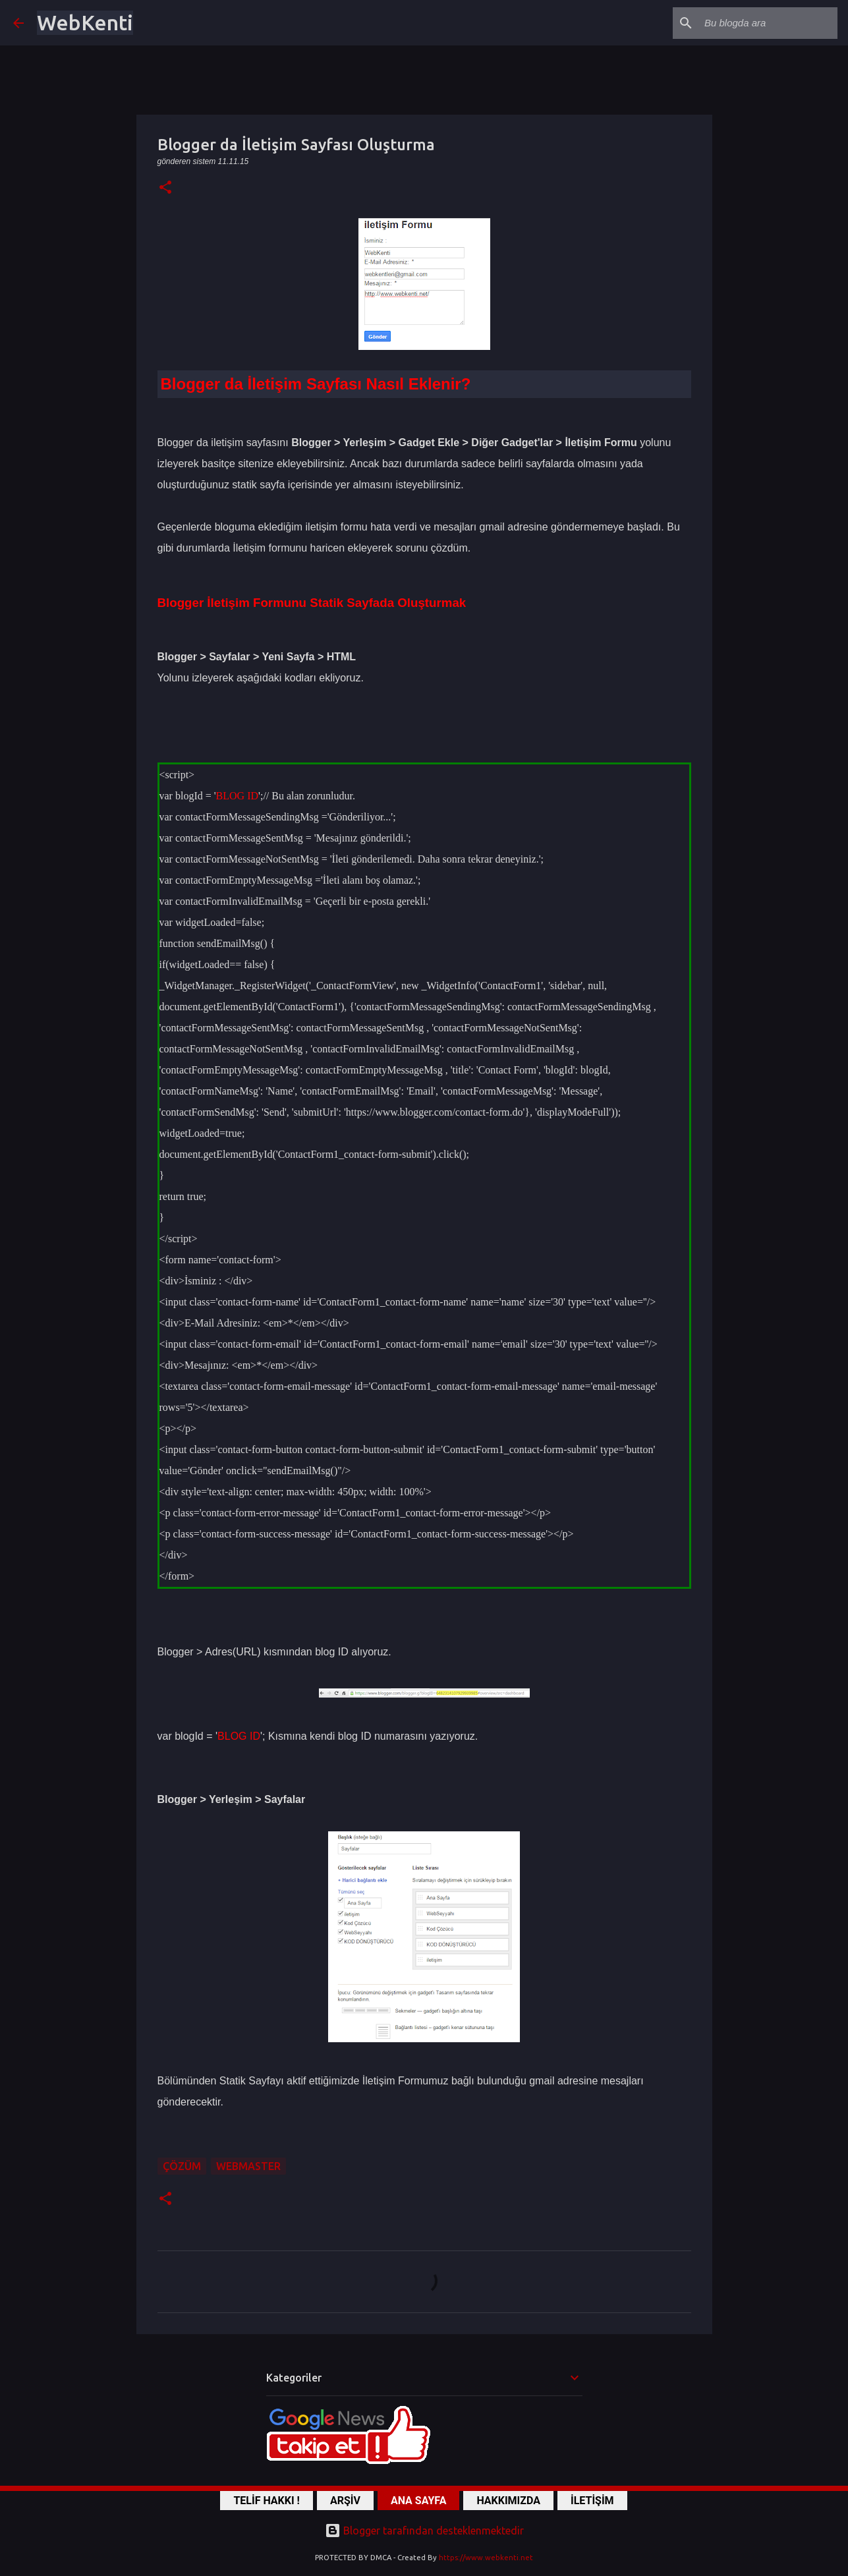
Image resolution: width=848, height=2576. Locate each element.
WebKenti (85, 22)
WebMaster (248, 2166)
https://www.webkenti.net (486, 2558)
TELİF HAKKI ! (266, 2500)
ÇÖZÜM (182, 2166)
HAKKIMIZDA (508, 2500)
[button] (165, 188)
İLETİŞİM (592, 2500)
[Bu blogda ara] (768, 23)
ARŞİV (345, 2500)
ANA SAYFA (418, 2500)
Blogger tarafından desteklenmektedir (424, 2530)
